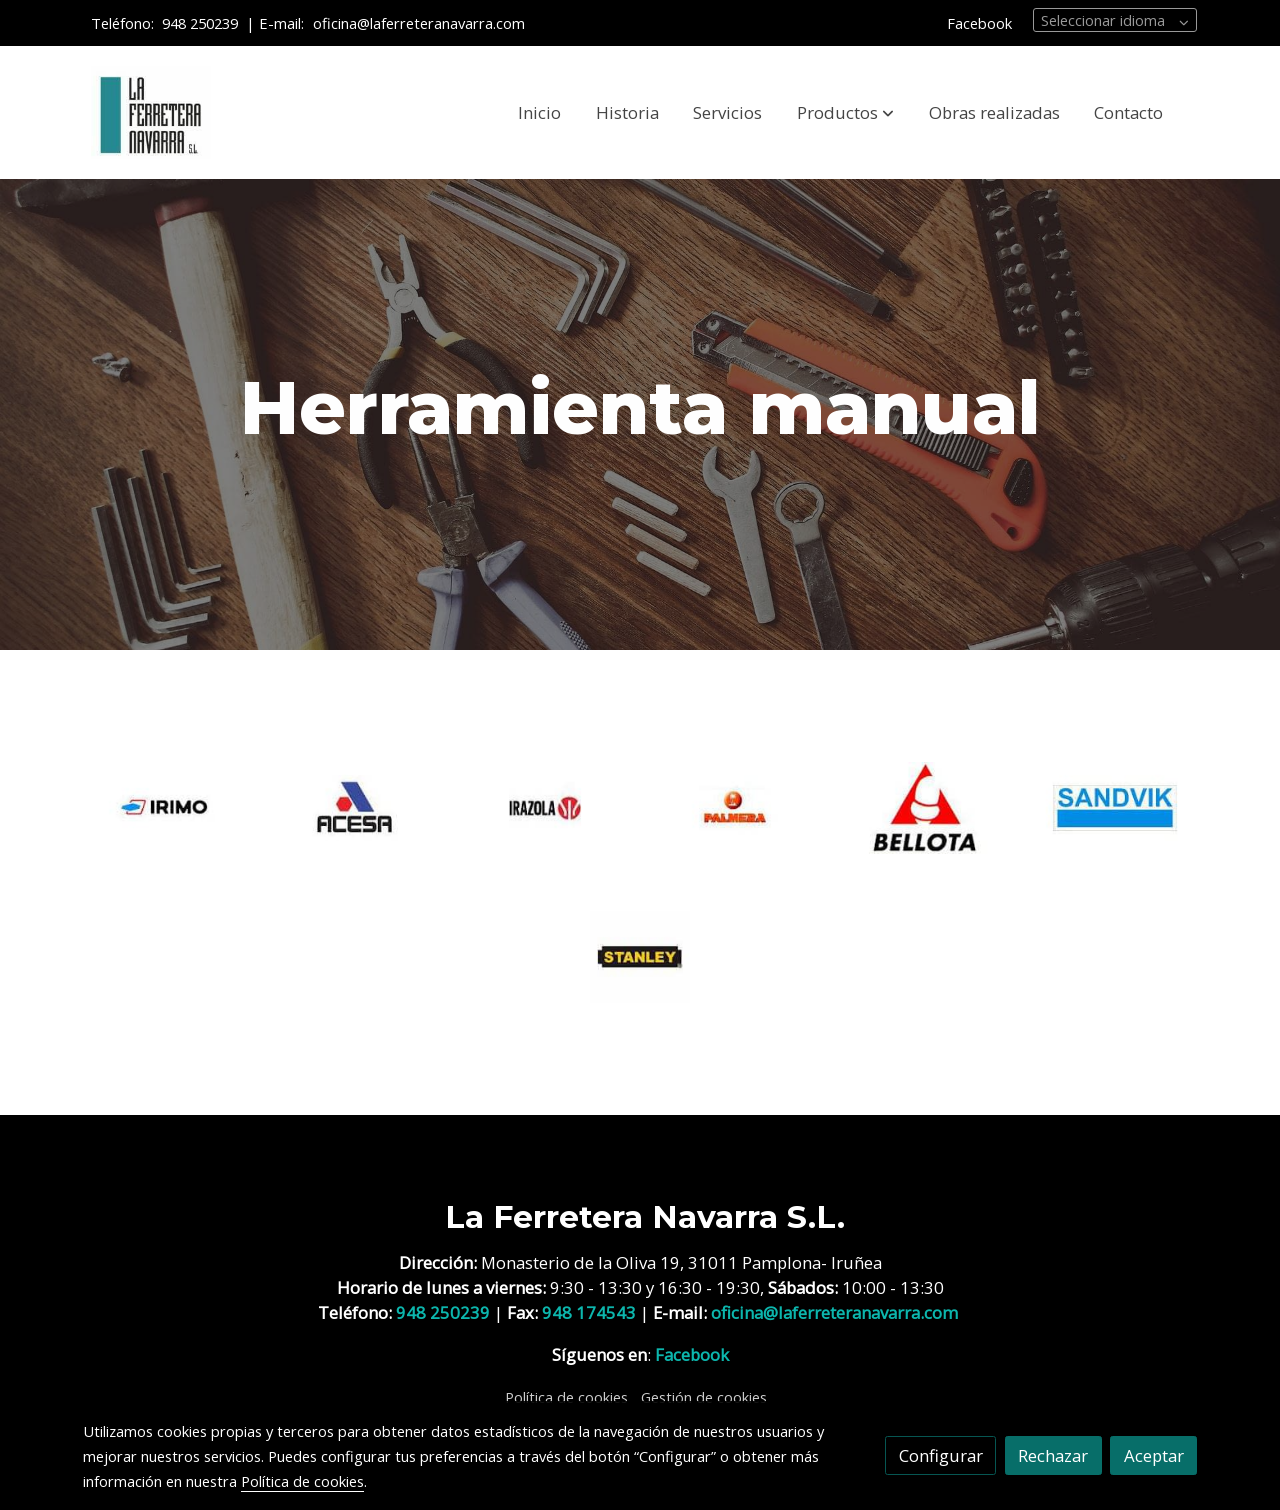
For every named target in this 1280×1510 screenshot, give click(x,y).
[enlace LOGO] (545, 806)
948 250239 (200, 23)
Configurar (941, 1455)
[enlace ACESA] (355, 806)
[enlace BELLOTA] (925, 806)
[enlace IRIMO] (165, 806)
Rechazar (1053, 1455)
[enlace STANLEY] (640, 954)
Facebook (979, 23)
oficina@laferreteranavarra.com (421, 23)
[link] (151, 113)
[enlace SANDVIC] (1115, 806)
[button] (845, 113)
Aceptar (1154, 1455)
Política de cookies (566, 1397)
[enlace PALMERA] (735, 806)
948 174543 (589, 1312)
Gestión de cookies (704, 1397)
